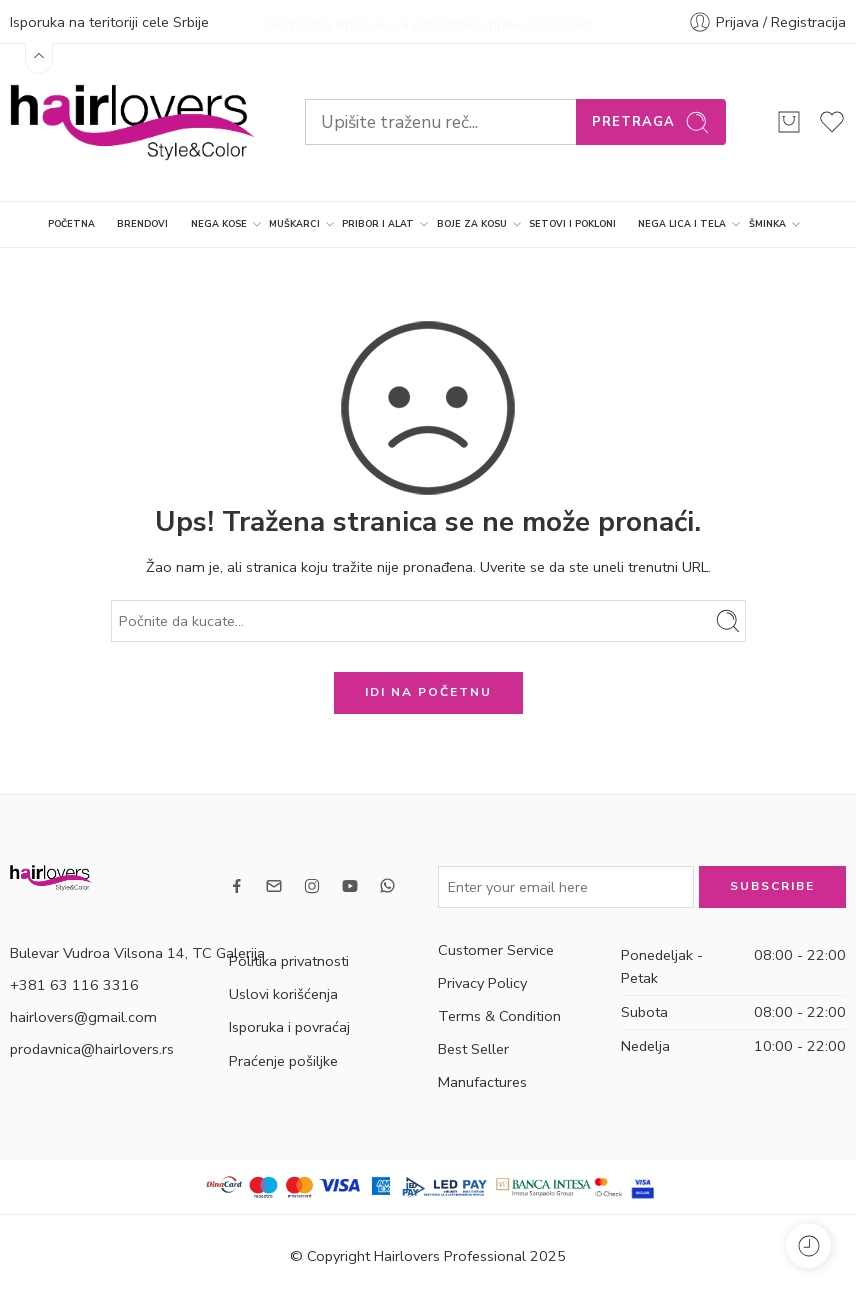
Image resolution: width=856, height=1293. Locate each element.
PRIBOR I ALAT (378, 223)
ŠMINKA (767, 223)
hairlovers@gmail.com (83, 1015)
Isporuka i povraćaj (289, 1026)
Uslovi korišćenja (283, 993)
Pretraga (651, 120)
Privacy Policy (482, 981)
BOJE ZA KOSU (472, 223)
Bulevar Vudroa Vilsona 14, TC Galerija (137, 951)
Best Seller (473, 1048)
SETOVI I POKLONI (572, 222)
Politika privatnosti (289, 960)
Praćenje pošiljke (283, 1059)
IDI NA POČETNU (428, 691)
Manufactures (482, 1081)
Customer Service (496, 948)
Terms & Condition (499, 1014)
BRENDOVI (142, 222)
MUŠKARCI (294, 223)
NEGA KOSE (219, 223)
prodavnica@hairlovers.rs (92, 1047)
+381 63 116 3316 (74, 983)
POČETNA (71, 222)
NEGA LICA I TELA (682, 223)
